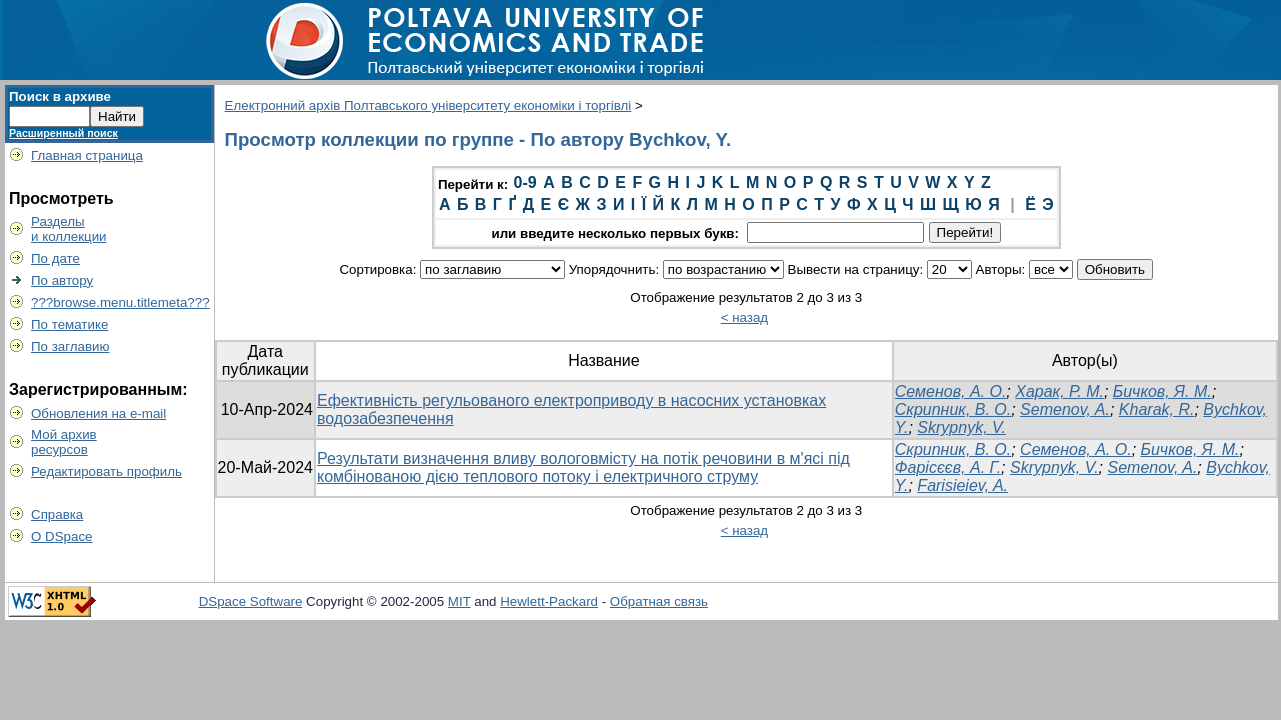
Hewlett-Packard (549, 601)
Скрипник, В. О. (953, 409)
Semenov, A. (1065, 409)
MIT (459, 601)
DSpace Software (251, 601)
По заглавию (70, 346)
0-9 (525, 182)
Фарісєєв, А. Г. (948, 467)
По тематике (69, 324)
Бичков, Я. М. (1162, 391)
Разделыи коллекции (69, 229)
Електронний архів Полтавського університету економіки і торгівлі (428, 105)
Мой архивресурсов (64, 442)
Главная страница (87, 155)
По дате (55, 258)
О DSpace (62, 536)
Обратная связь (659, 601)
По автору (62, 280)
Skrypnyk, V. (961, 427)
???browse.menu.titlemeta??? (120, 302)
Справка (57, 514)
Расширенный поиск (63, 133)
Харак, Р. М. (1059, 391)
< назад (744, 317)
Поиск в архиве (60, 96)
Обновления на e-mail (98, 413)
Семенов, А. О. (951, 391)
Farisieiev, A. (962, 485)
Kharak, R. (1157, 409)
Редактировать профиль (106, 471)
